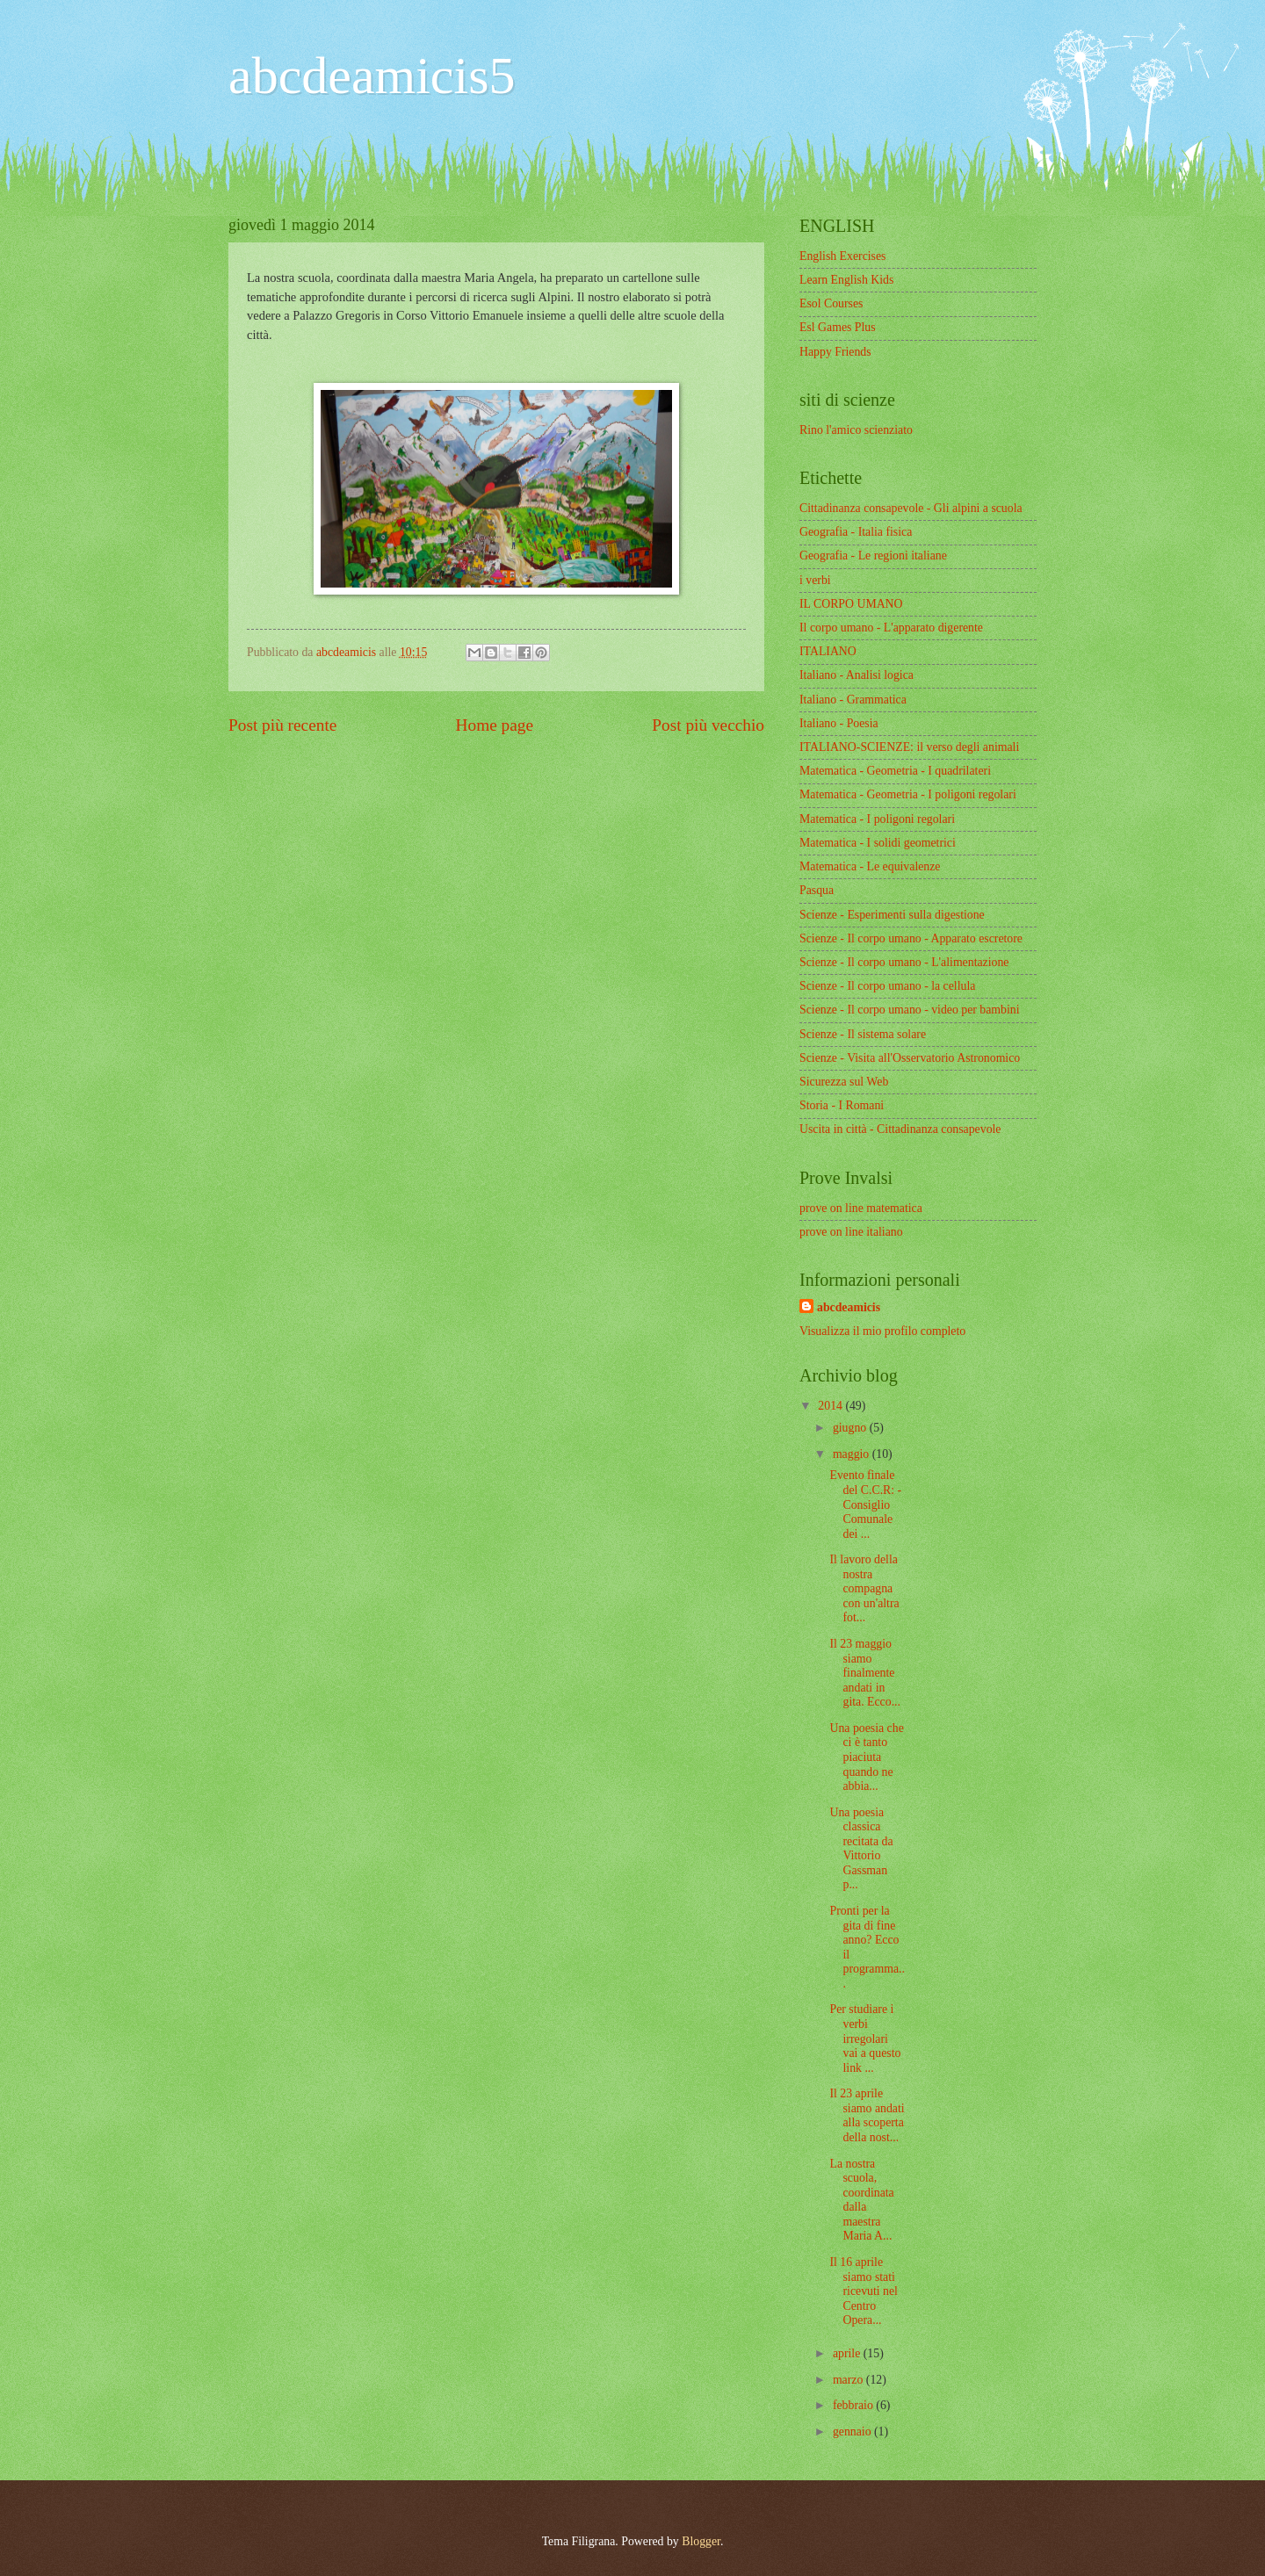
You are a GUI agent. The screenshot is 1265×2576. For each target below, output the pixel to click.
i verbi (815, 580)
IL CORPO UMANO (851, 603)
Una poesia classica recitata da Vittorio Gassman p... (861, 1849)
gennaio (853, 2431)
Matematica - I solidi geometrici (877, 842)
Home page (494, 725)
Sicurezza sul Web (843, 1081)
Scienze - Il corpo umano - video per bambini (909, 1009)
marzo (849, 2379)
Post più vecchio (708, 725)
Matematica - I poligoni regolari (877, 819)
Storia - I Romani (841, 1105)
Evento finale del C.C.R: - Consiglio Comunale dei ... (865, 1504)
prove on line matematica (860, 1208)
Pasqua (816, 890)
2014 (831, 1405)
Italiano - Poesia (838, 723)
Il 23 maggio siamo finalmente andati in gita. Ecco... (864, 1672)
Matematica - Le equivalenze (870, 866)
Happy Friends (835, 351)
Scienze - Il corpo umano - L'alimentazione (903, 962)
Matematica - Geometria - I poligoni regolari (907, 794)
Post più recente (282, 725)
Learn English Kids (846, 279)
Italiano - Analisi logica (856, 675)
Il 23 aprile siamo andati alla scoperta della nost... (866, 2115)
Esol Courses (831, 303)
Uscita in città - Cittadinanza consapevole (900, 1129)
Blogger (701, 2541)
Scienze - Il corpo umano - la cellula (887, 985)
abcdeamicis (848, 1307)
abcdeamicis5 (372, 76)
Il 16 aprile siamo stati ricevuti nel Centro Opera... (863, 2291)
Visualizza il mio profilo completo (882, 1331)
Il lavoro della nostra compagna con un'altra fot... (864, 1588)
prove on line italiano (851, 1231)
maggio (852, 1454)
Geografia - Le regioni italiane (873, 555)
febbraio (854, 2405)
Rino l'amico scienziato (856, 430)
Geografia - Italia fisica (855, 531)
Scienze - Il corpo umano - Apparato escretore (911, 938)
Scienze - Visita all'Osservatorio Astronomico (909, 1057)
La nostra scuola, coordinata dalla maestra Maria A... (861, 2200)
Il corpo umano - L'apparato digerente (891, 627)
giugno (851, 1427)
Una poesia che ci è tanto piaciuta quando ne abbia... (866, 1757)
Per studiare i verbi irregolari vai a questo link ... (864, 2038)
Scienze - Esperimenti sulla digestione (892, 914)
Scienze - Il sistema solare (862, 1034)
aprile (848, 2353)
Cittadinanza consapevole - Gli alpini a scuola (911, 508)
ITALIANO (828, 651)
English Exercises (842, 256)
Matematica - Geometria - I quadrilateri (895, 770)
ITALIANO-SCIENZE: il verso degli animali (909, 747)
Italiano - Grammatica (853, 699)
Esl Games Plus (837, 327)
